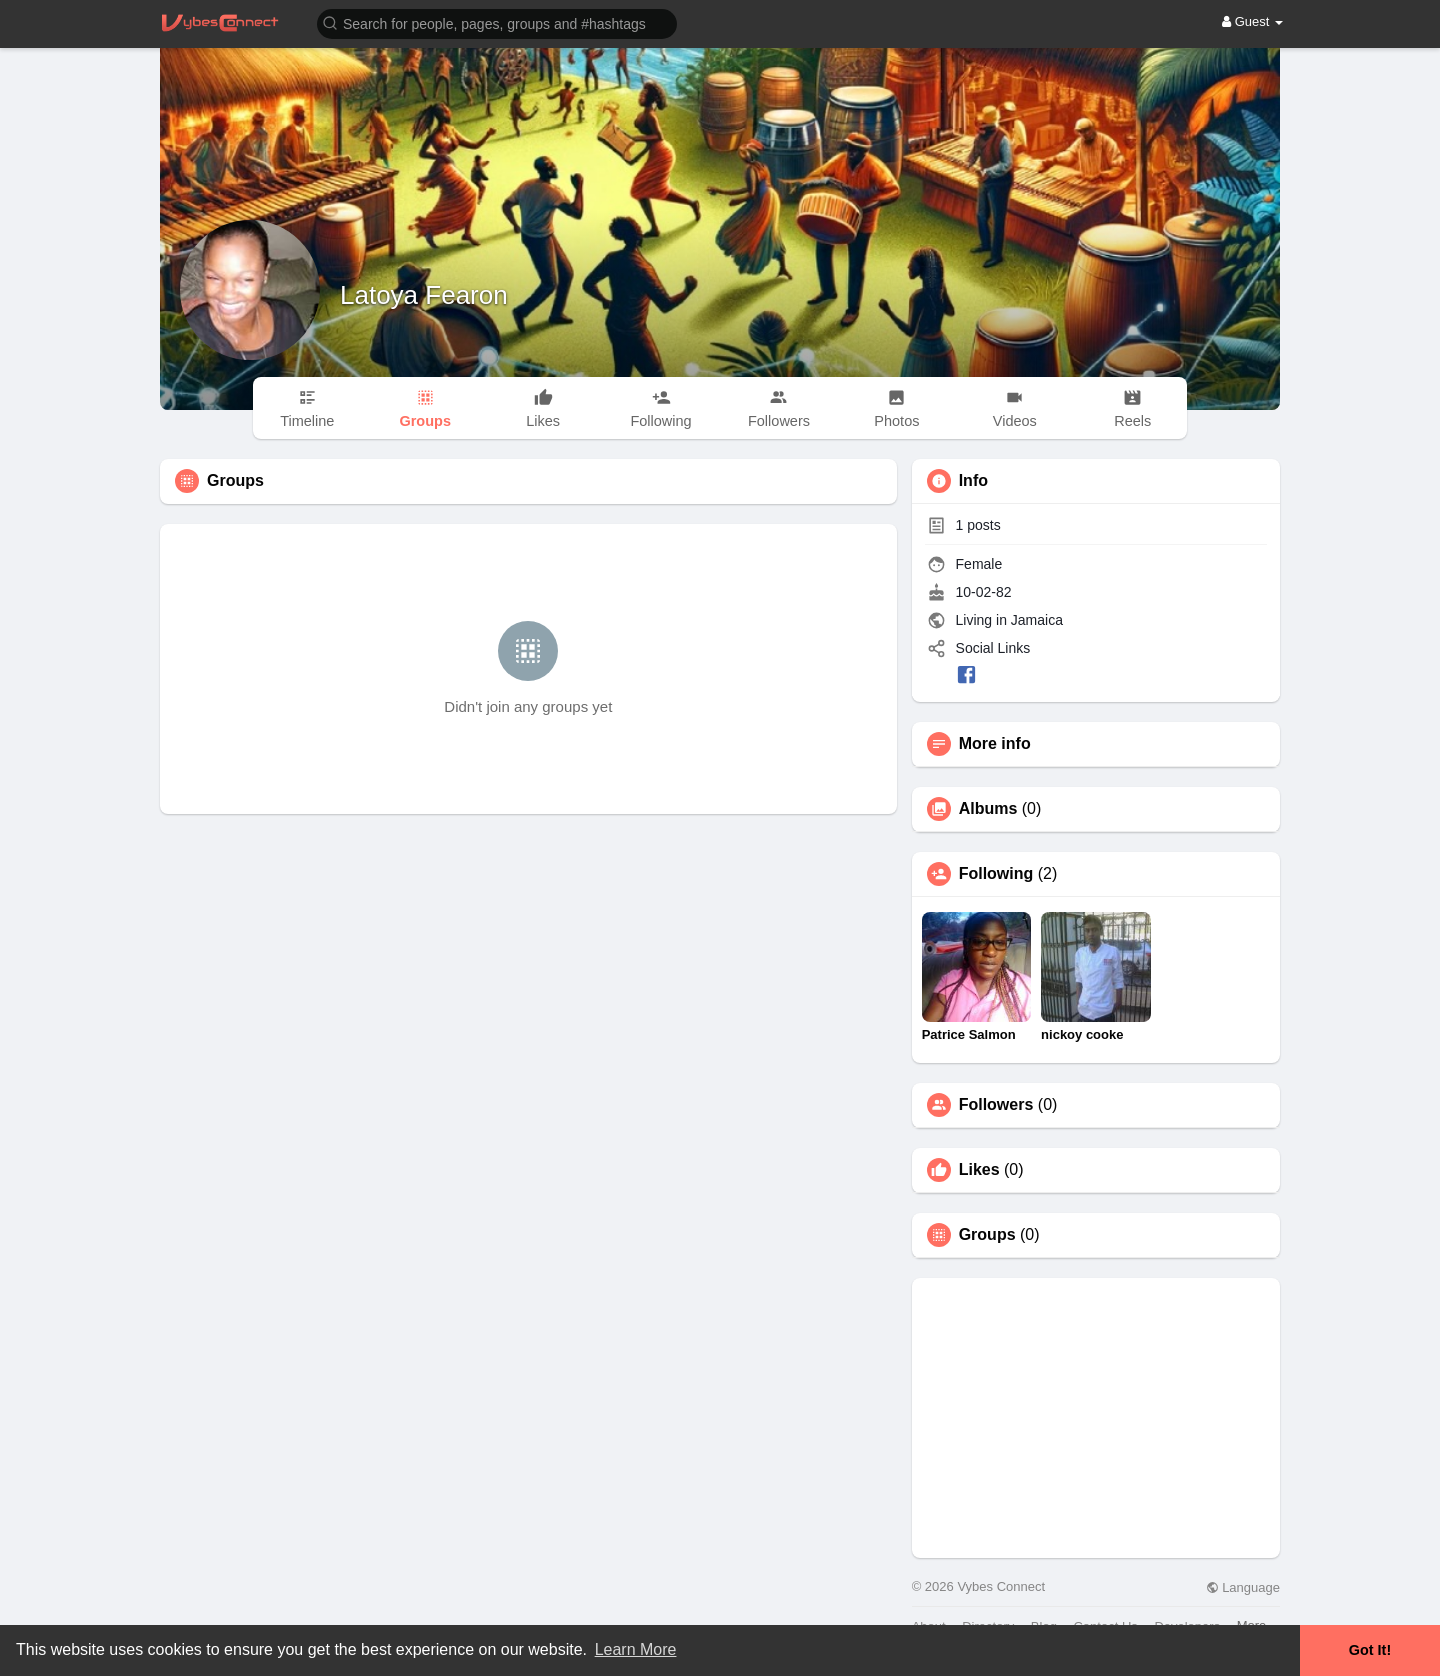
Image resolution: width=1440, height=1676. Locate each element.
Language (1243, 1587)
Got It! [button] (1370, 1650)
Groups (987, 1235)
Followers (996, 1105)
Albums (988, 809)
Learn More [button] (636, 1649)
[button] (497, 22)
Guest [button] (1252, 21)
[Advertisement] (1096, 1418)
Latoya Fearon (424, 295)
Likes (979, 1170)
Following (996, 874)
